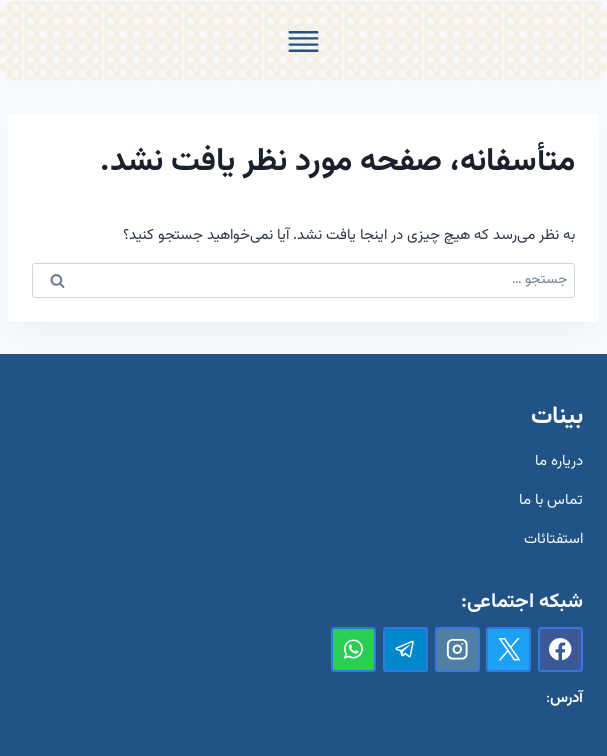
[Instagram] (457, 649)
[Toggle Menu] (303, 41)
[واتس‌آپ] (353, 649)
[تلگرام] (405, 649)
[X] (508, 649)
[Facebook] (560, 649)
